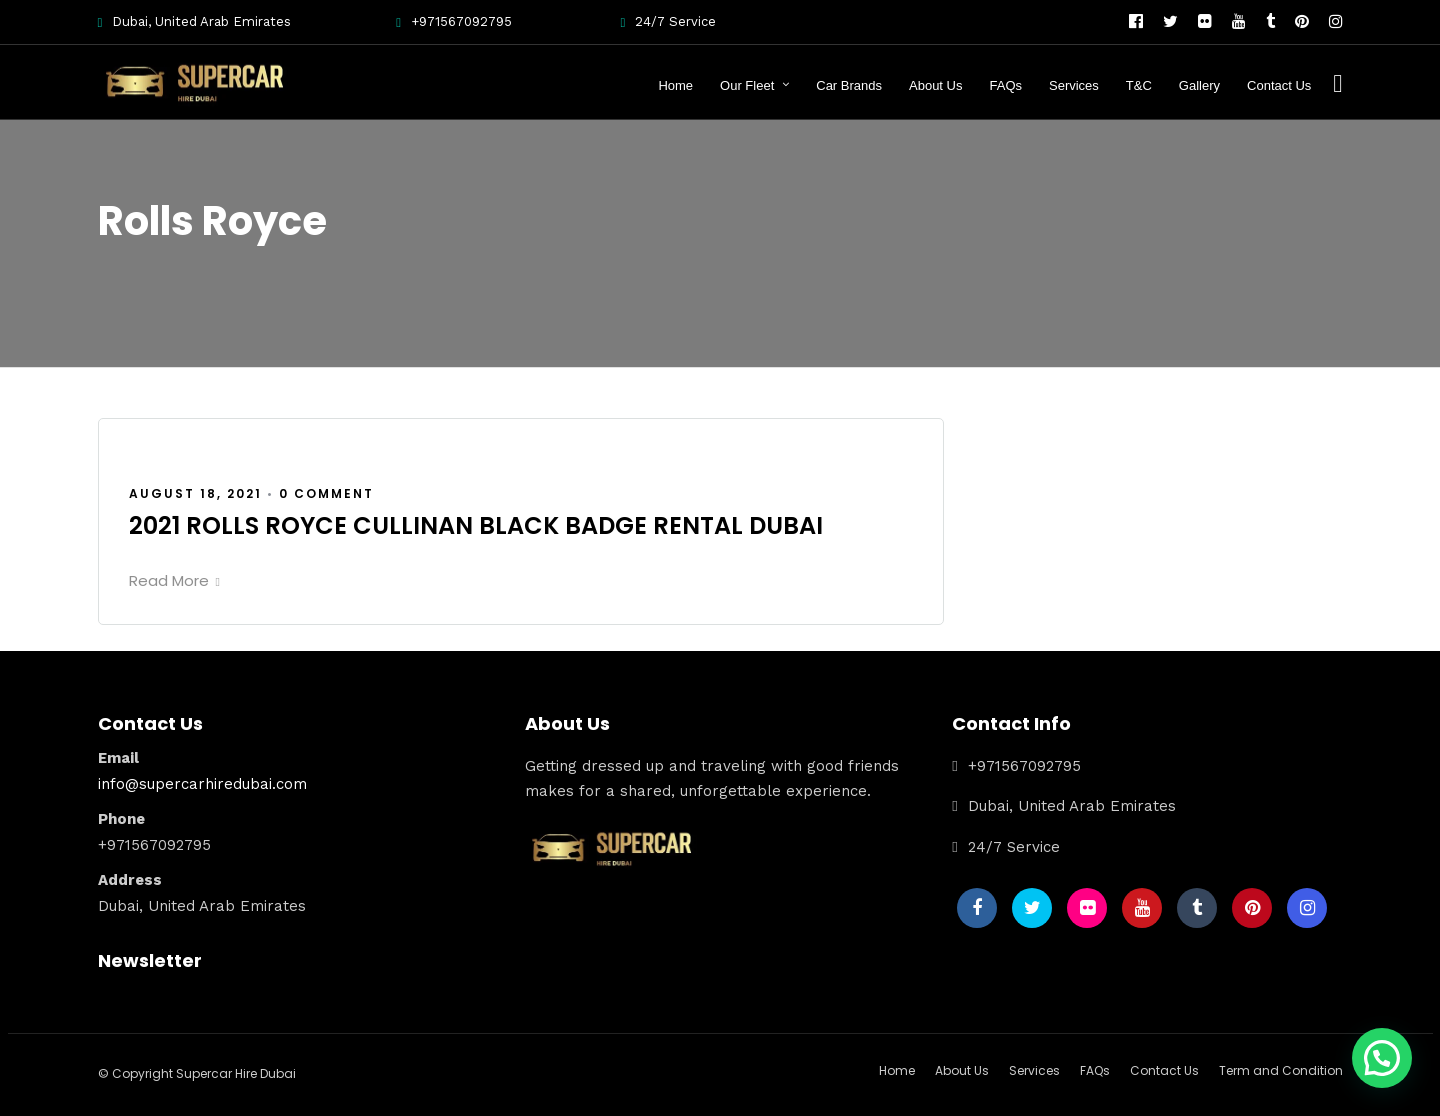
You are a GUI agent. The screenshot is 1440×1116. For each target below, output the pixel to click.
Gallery (1199, 85)
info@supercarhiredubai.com (202, 784)
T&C (1139, 85)
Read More (174, 580)
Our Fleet (747, 85)
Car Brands (849, 85)
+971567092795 (454, 21)
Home (675, 85)
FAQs (1005, 85)
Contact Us (1279, 85)
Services (1074, 85)
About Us (935, 85)
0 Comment (326, 493)
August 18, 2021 (195, 493)
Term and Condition (1281, 1070)
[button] (1382, 1058)
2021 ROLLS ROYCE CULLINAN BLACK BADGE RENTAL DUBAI (476, 525)
